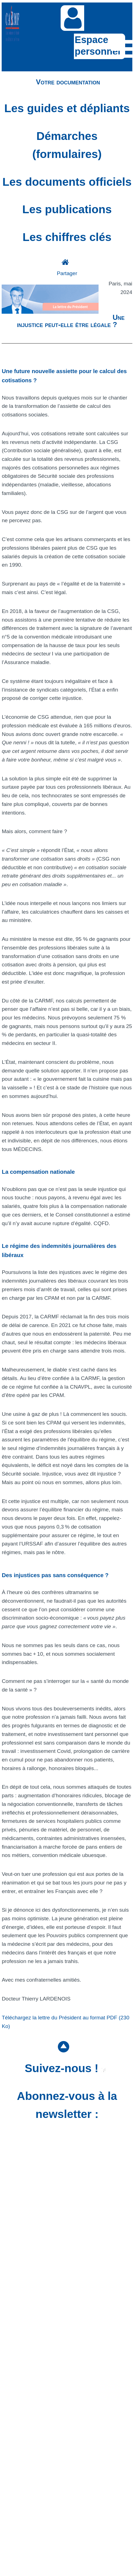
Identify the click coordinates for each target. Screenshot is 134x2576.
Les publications (67, 209)
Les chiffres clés (67, 237)
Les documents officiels (67, 181)
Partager (67, 273)
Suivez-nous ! (65, 2068)
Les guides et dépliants (67, 108)
